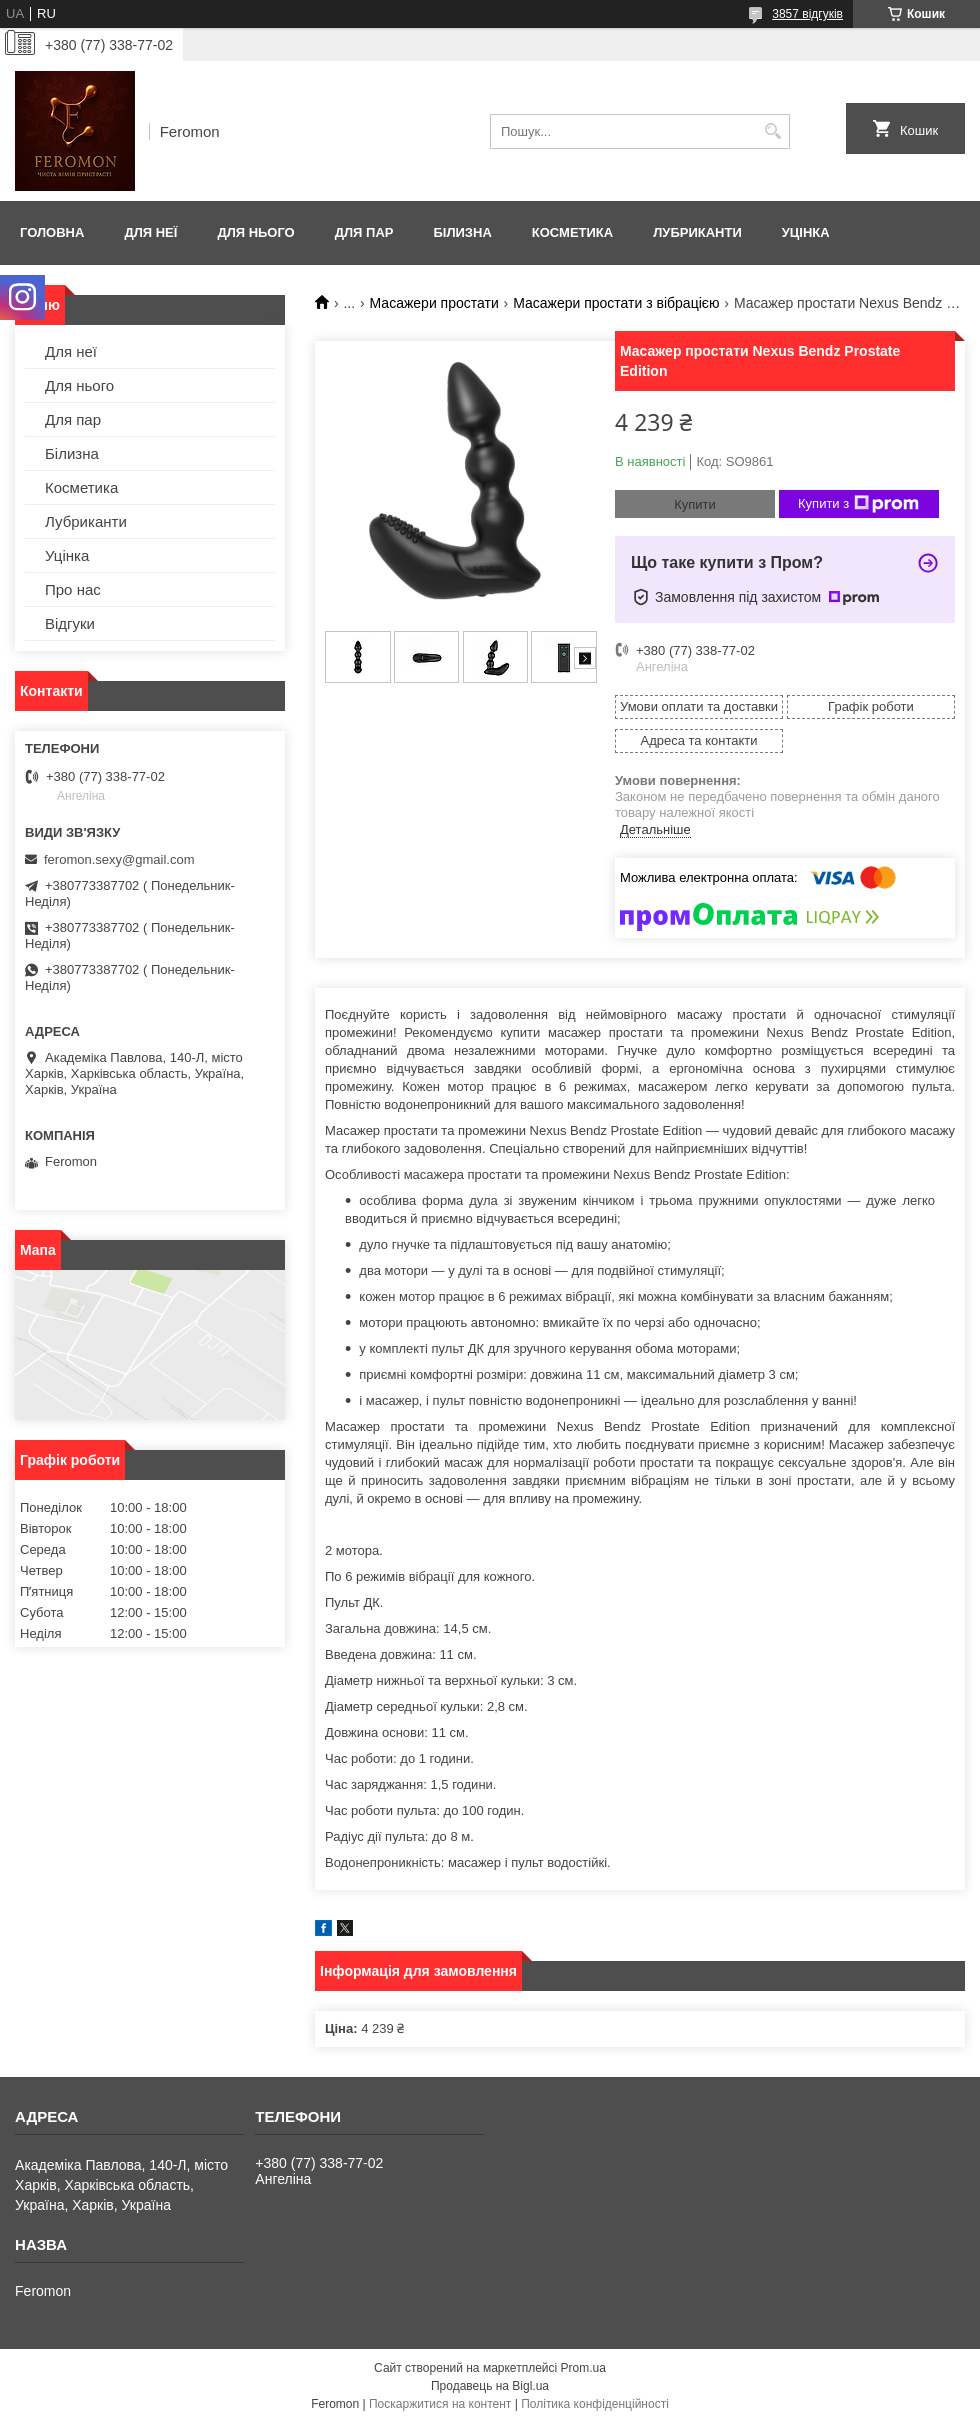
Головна (52, 232)
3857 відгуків (807, 14)
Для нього (255, 232)
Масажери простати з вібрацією (616, 303)
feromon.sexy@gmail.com (119, 859)
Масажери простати (434, 303)
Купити (695, 504)
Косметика (572, 232)
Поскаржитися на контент (440, 2404)
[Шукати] (772, 131)
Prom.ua (583, 2368)
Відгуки (70, 623)
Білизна (462, 232)
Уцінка (806, 232)
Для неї (150, 232)
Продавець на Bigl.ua (490, 2386)
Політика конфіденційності (595, 2404)
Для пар (364, 232)
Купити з (858, 504)
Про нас (73, 589)
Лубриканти (697, 232)
